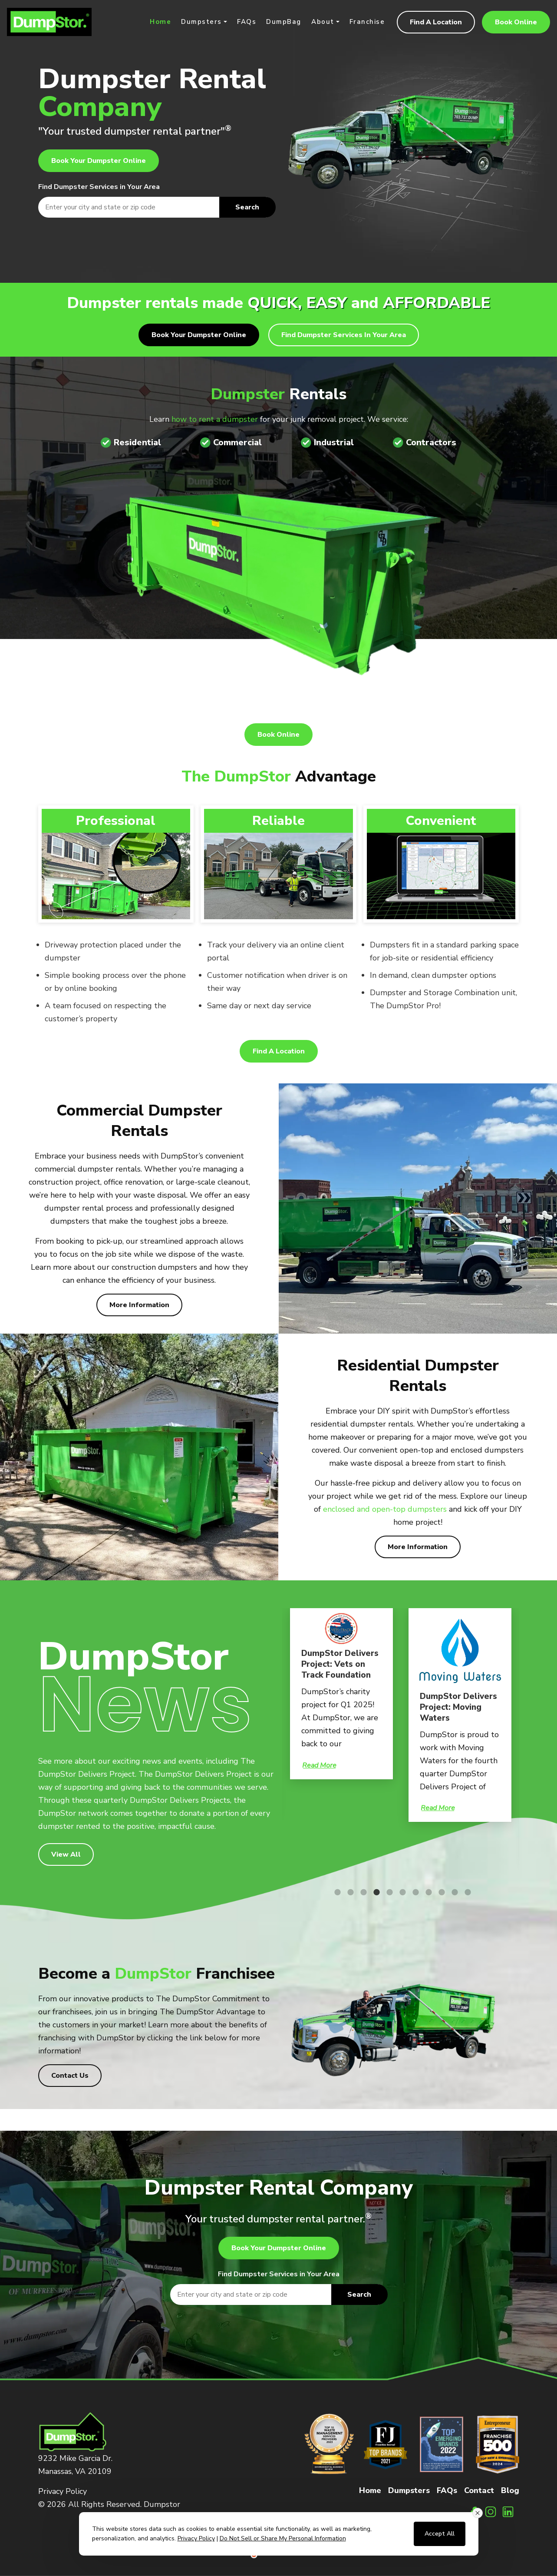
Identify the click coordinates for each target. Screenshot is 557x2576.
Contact (479, 2490)
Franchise (367, 21)
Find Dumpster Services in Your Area (99, 187)
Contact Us (70, 2075)
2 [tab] (348, 1892)
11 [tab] (465, 1892)
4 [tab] (374, 1892)
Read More (319, 1765)
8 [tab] (426, 1892)
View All (66, 1854)
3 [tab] (361, 1892)
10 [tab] (452, 1892)
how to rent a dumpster (214, 419)
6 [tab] (400, 1892)
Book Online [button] (516, 22)
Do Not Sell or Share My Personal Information (283, 2538)
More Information (139, 1305)
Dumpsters (201, 21)
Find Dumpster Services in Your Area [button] (343, 335)
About (322, 21)
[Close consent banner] (477, 2513)
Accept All (440, 2534)
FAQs (246, 21)
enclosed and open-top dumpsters (385, 1509)
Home (160, 21)
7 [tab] (413, 1892)
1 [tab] (335, 1892)
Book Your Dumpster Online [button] (98, 161)
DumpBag (283, 21)
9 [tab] (439, 1892)
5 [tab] (387, 1892)
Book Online (278, 734)
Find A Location (436, 22)
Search (247, 207)
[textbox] (156, 207)
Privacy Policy (62, 2491)
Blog (510, 2490)
